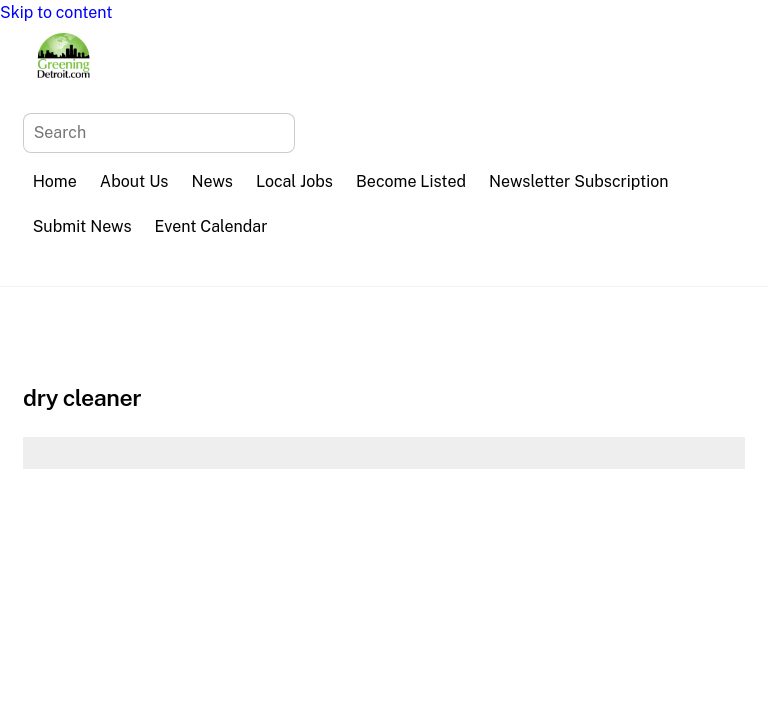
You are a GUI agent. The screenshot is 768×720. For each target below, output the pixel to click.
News (212, 181)
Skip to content (56, 12)
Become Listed (411, 181)
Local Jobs (294, 181)
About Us (134, 181)
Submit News (82, 226)
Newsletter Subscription (578, 181)
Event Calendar (211, 226)
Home (55, 181)
